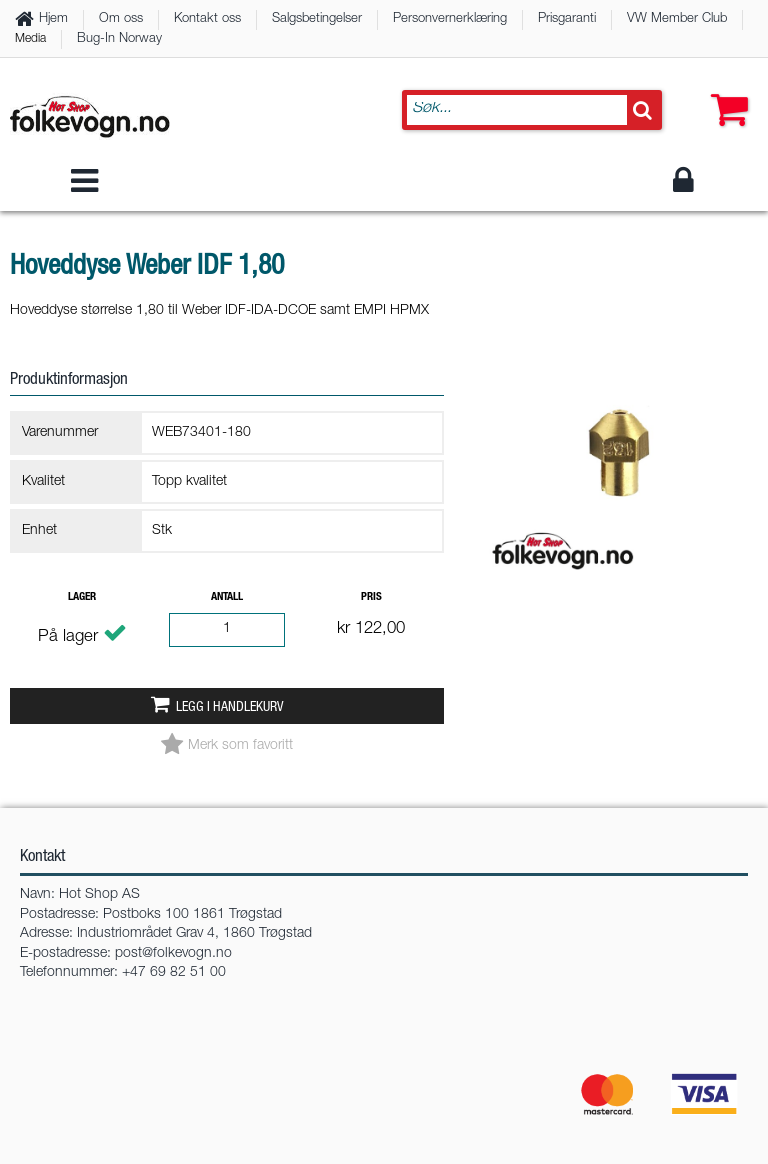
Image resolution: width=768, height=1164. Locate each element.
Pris (371, 597)
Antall (227, 597)
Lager (82, 597)
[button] (725, 90)
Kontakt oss (207, 19)
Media (30, 39)
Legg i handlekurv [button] (229, 708)
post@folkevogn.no (173, 954)
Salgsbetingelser (317, 19)
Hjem (53, 19)
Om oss (121, 19)
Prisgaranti (567, 19)
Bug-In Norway (119, 39)
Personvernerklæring (450, 19)
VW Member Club (677, 19)
